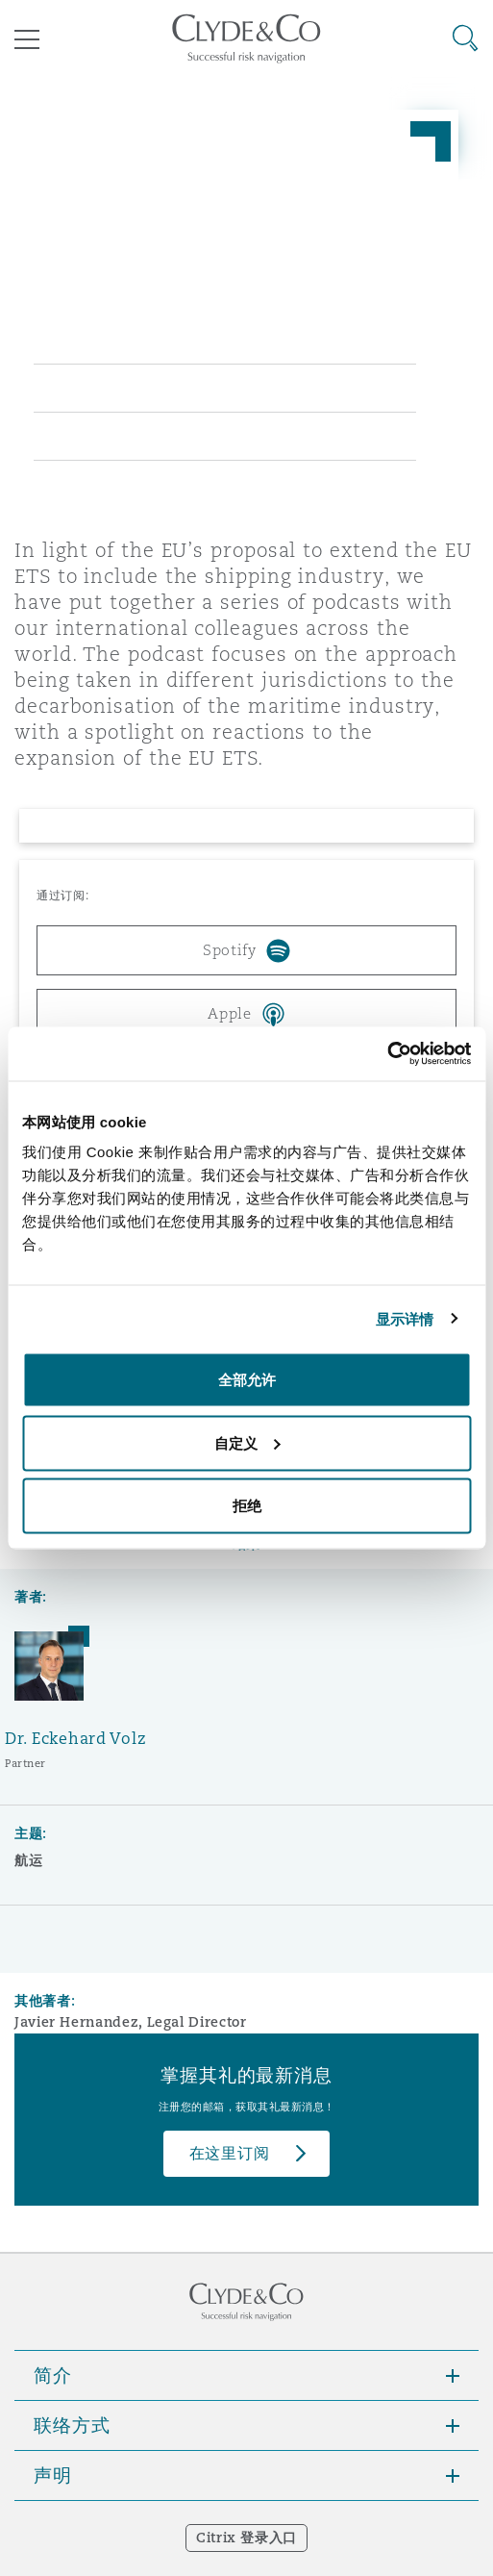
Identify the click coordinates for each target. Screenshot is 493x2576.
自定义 (247, 1442)
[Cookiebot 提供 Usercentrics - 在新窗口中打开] (387, 1054)
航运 (28, 1860)
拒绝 (247, 1506)
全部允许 (247, 1380)
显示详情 (404, 1318)
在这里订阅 (229, 2153)
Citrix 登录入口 (246, 2537)
